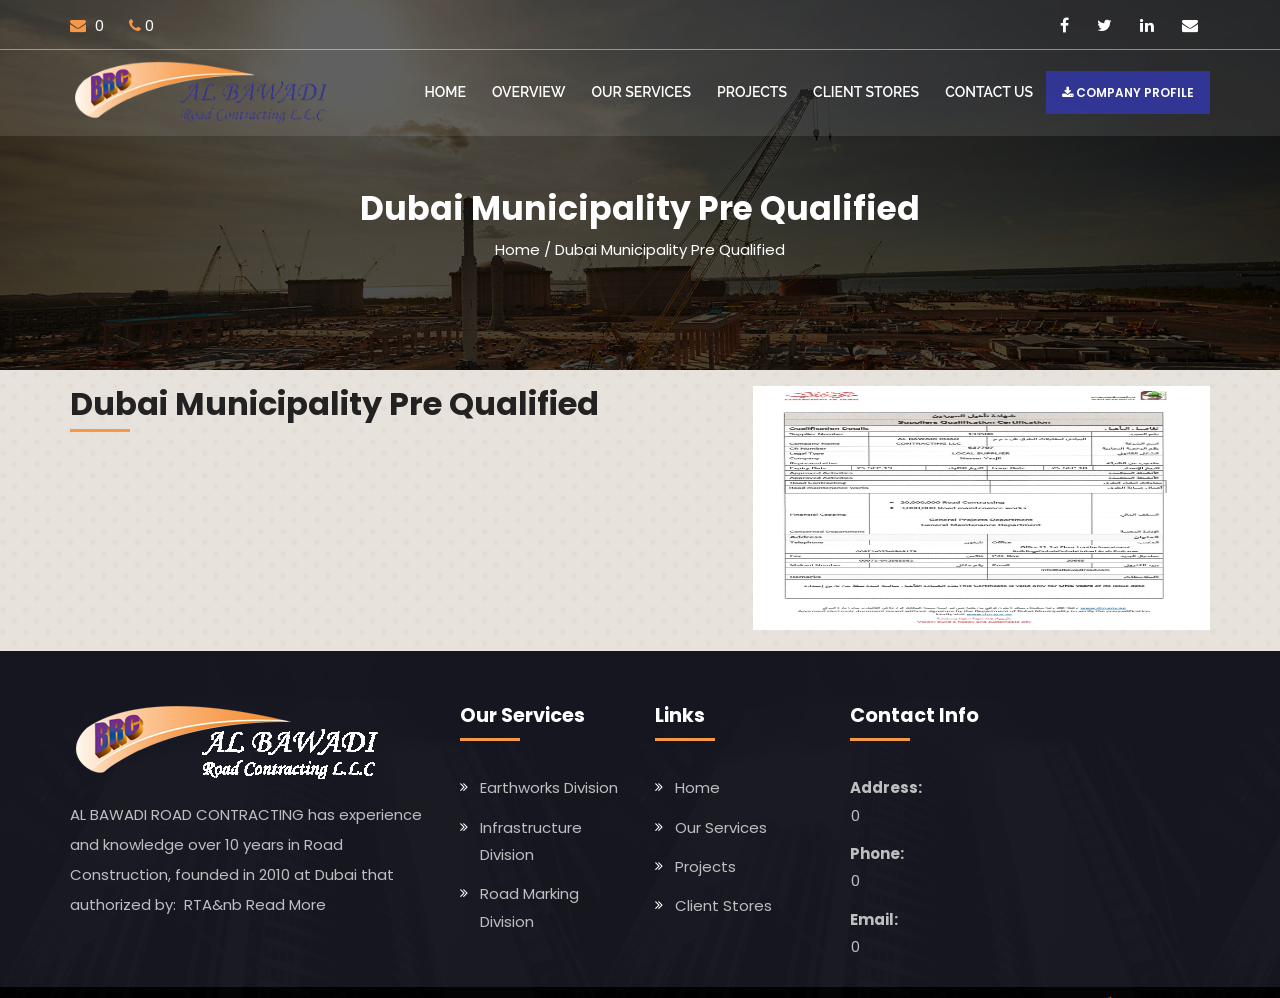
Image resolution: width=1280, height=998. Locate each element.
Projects (752, 92)
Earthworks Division (549, 787)
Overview (529, 92)
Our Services (641, 92)
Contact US (989, 92)
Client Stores (866, 92)
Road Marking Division (529, 907)
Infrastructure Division (531, 840)
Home (445, 92)
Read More (286, 903)
